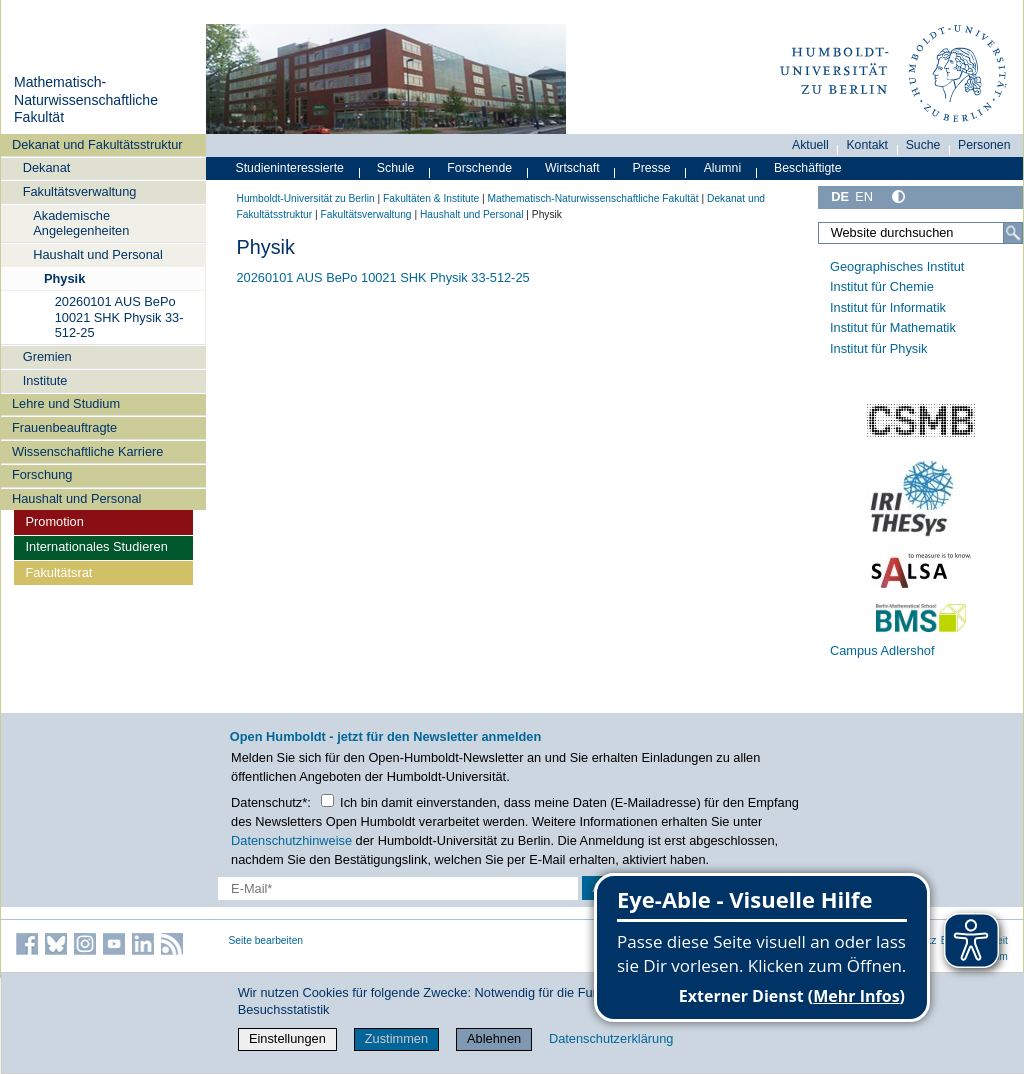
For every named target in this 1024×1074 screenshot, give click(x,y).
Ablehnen (494, 1038)
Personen (984, 145)
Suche (923, 145)
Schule (396, 168)
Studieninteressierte (290, 168)
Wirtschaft (572, 168)
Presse (652, 168)
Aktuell (810, 145)
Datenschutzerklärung (611, 1038)
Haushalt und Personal (97, 254)
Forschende (479, 168)
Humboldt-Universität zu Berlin (306, 198)
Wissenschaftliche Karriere (87, 451)
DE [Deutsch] (840, 196)
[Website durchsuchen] (920, 233)
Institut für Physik (878, 348)
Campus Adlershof (882, 650)
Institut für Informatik (888, 307)
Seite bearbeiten (266, 940)
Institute (45, 380)
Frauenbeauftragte (64, 427)
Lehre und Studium (66, 403)
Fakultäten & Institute (431, 198)
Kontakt (867, 145)
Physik (64, 278)
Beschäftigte (808, 168)
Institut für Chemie (882, 286)
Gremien (47, 356)
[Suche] (1013, 233)
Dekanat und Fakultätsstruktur (97, 144)
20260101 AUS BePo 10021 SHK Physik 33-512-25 (119, 317)
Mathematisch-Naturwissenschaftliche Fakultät (86, 99)
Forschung (42, 474)
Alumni (723, 168)
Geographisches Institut (897, 266)
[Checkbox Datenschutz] (327, 800)
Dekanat (47, 167)
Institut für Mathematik (893, 327)
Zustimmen (396, 1038)
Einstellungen (287, 1038)
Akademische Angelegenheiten (81, 223)
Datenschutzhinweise (291, 840)
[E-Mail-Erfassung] (398, 888)
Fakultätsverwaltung (80, 191)
